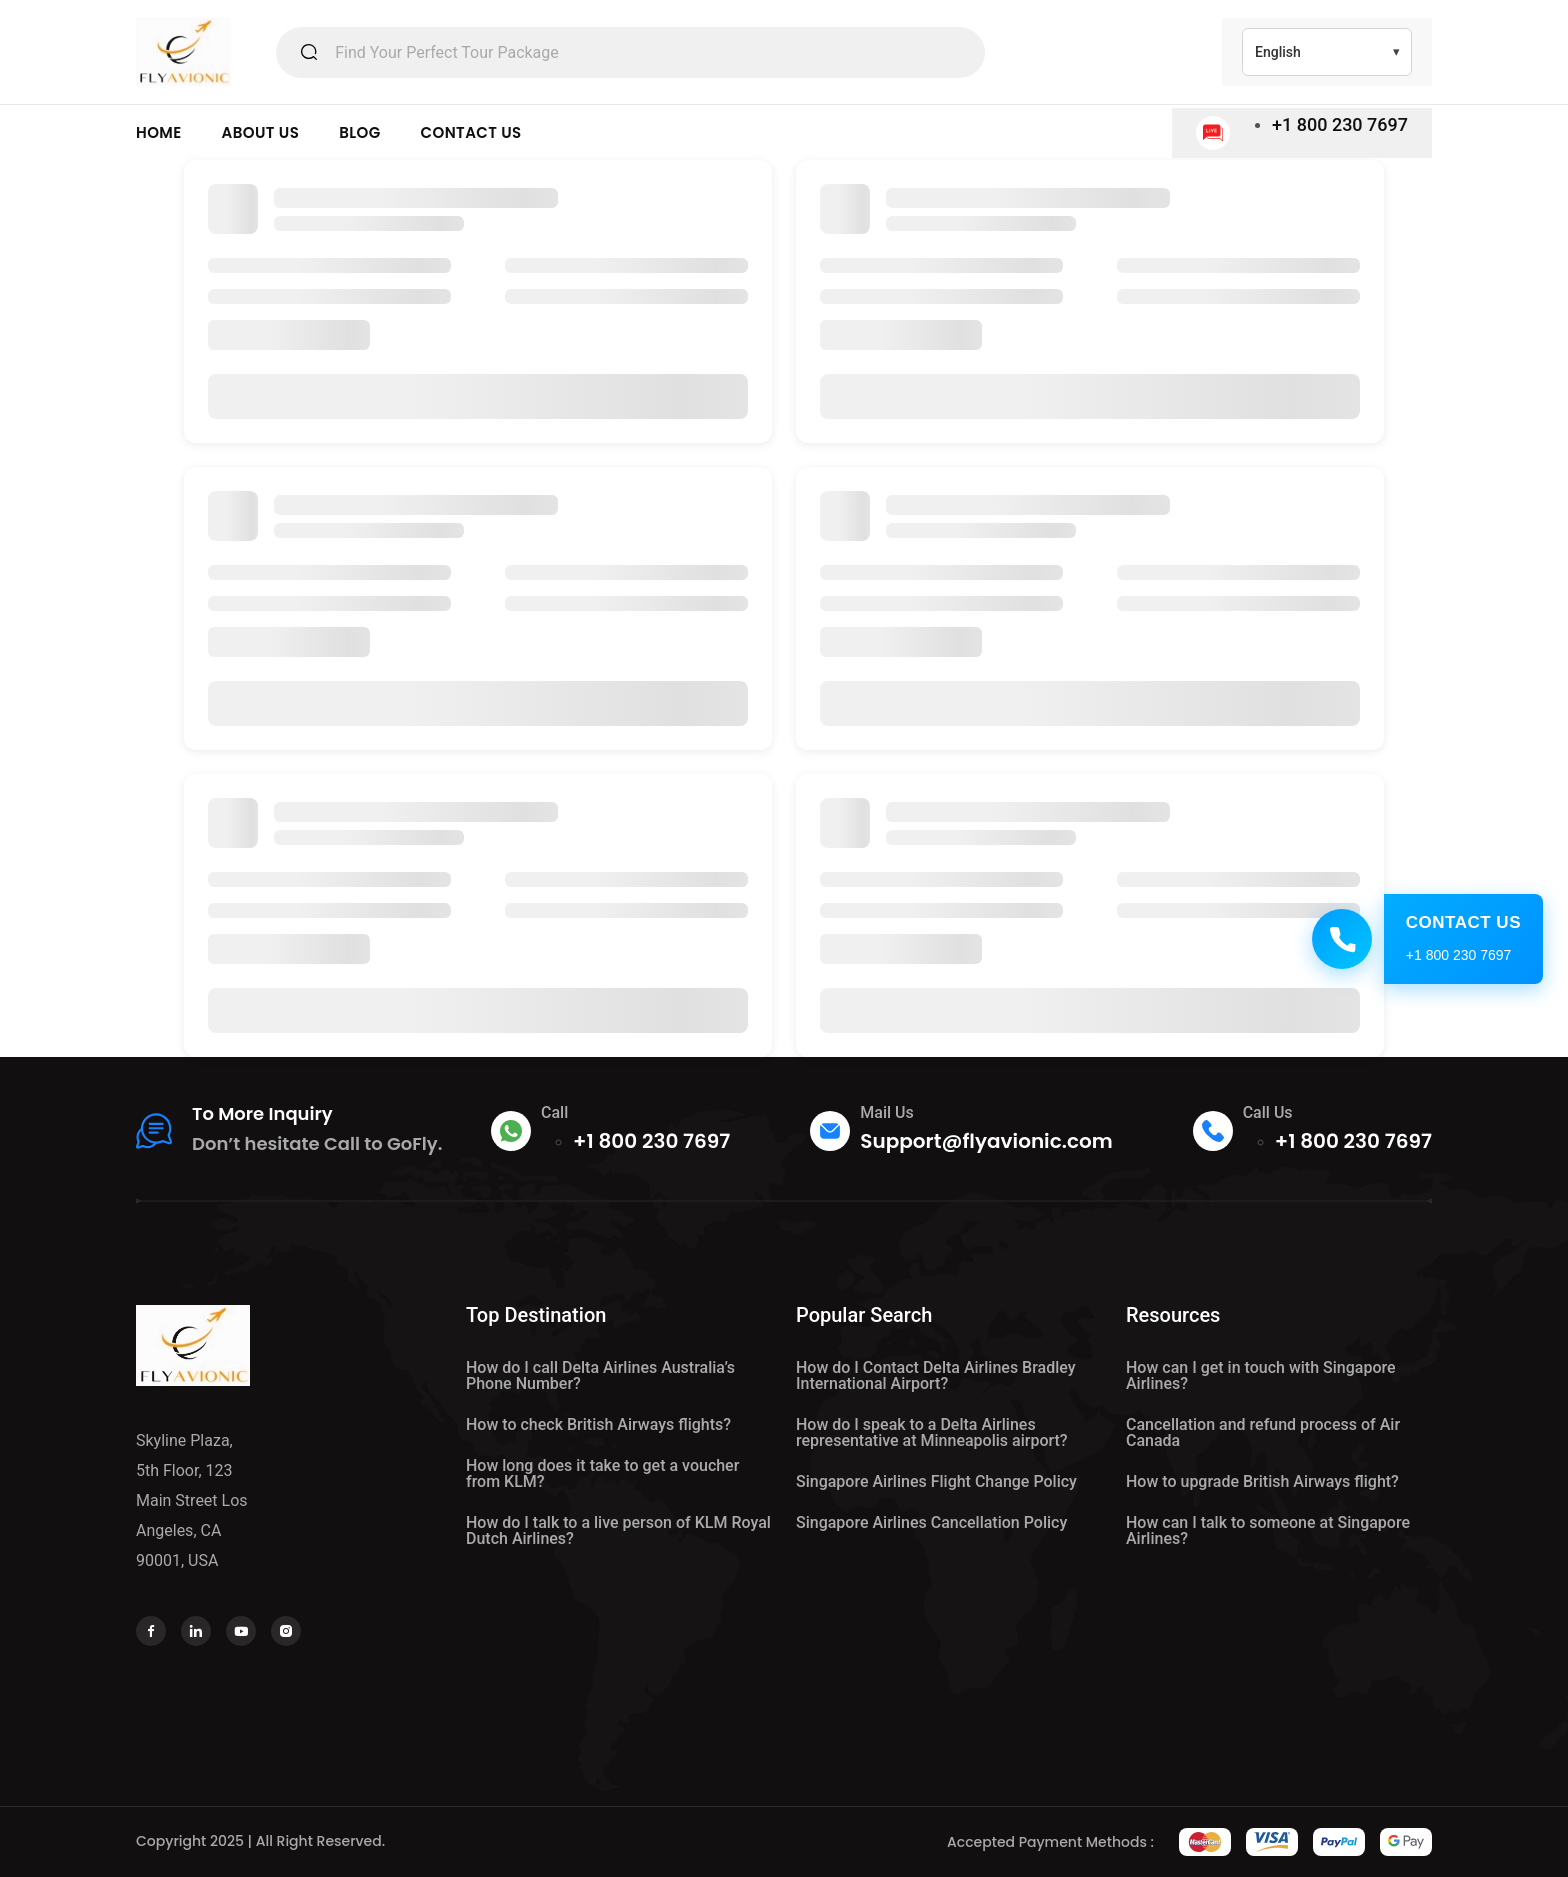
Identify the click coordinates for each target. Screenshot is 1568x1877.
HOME (159, 132)
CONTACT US (471, 132)
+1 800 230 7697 (1340, 124)
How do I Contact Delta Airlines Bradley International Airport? (936, 1375)
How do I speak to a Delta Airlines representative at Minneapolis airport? (932, 1432)
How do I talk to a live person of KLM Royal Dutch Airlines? (618, 1530)
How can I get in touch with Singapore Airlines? (1261, 1375)
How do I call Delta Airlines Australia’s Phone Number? (600, 1375)
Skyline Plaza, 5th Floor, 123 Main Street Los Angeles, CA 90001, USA (192, 1500)
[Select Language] (1327, 52)
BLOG (359, 132)
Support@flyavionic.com (986, 1141)
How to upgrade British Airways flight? (1262, 1481)
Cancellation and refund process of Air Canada (1263, 1432)
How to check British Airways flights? (598, 1424)
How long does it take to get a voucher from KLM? (602, 1473)
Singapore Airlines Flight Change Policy (936, 1481)
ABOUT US (261, 132)
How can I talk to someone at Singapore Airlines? (1268, 1530)
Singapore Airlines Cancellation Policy (931, 1522)
